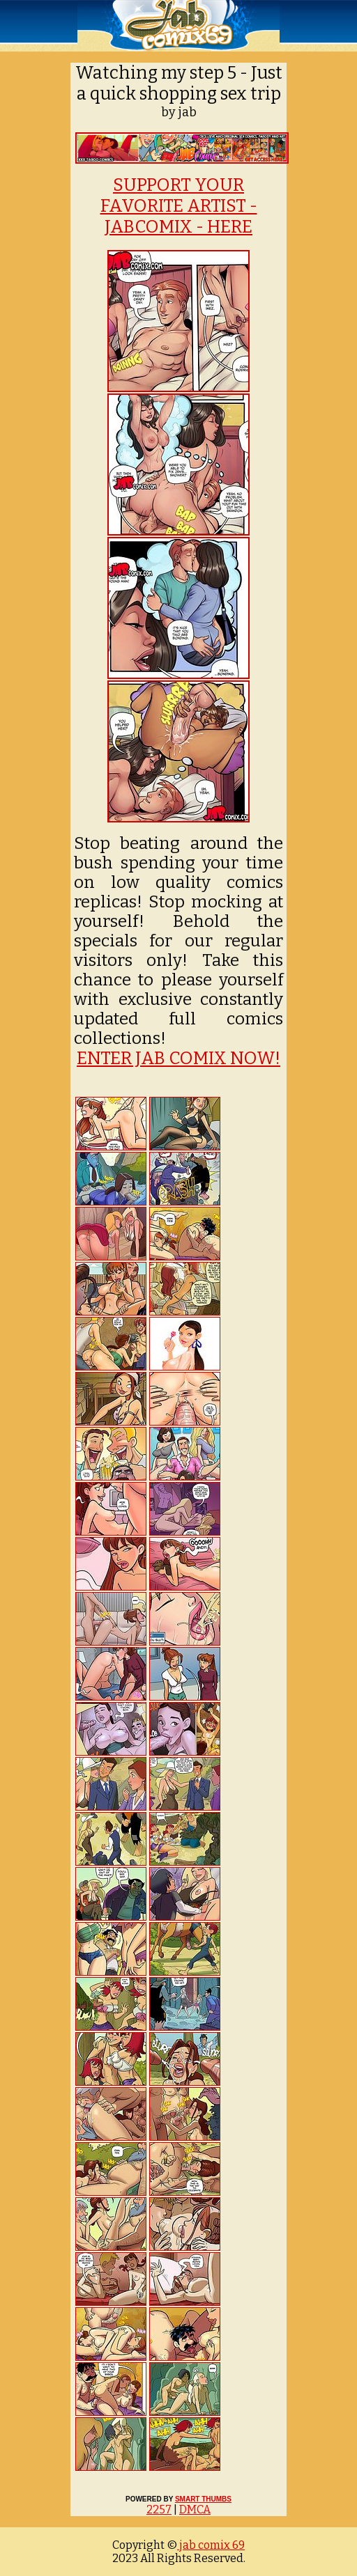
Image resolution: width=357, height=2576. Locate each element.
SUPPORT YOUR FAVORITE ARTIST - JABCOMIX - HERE (178, 206)
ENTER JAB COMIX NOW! (178, 1058)
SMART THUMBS (203, 2499)
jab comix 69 (211, 2545)
